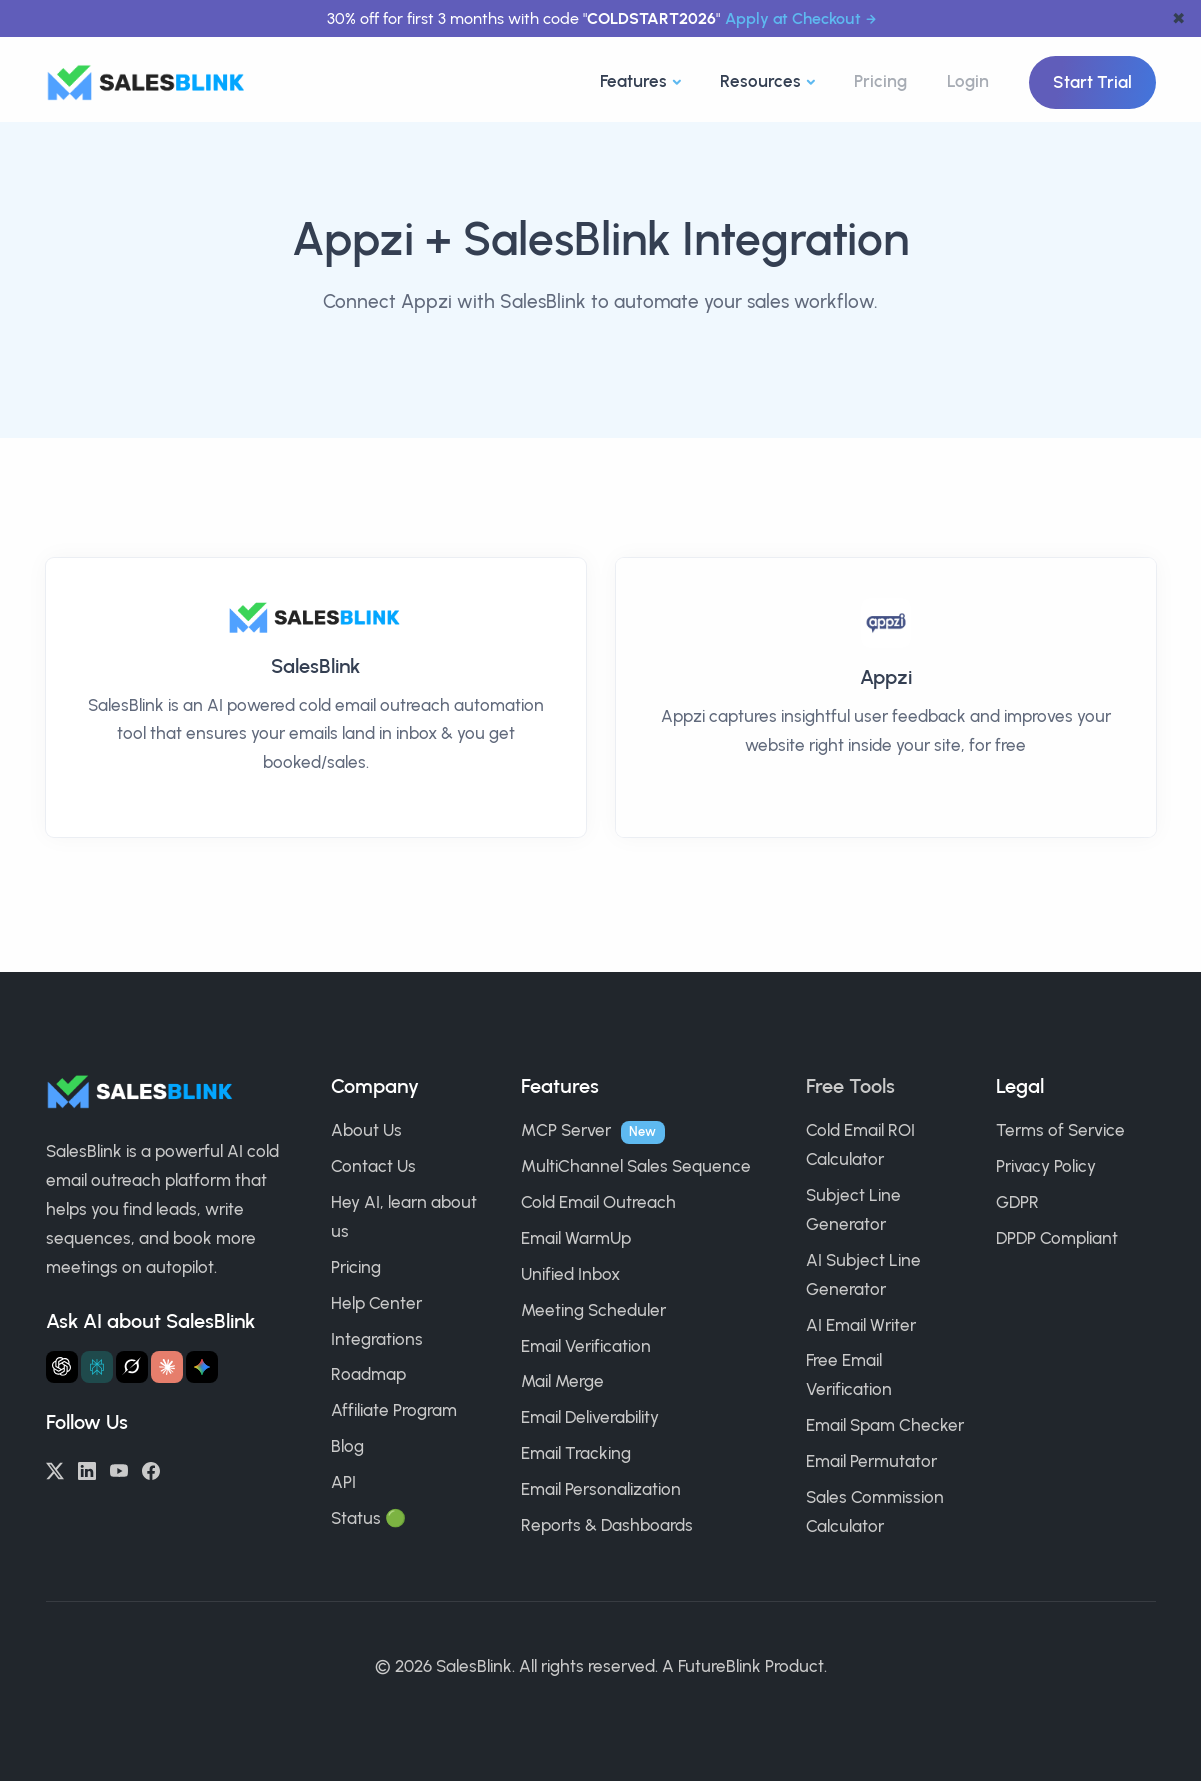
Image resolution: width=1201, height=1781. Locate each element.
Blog (347, 1446)
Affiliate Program (394, 1410)
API (343, 1482)
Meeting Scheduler (593, 1310)
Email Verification (586, 1346)
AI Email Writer (861, 1325)
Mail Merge (562, 1381)
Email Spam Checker (885, 1425)
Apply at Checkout (793, 18)
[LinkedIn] (87, 1469)
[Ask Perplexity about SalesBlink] (97, 1367)
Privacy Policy (1046, 1166)
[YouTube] (119, 1469)
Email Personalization (601, 1489)
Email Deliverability (590, 1417)
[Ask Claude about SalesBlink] (167, 1367)
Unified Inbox (570, 1274)
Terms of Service (1060, 1130)
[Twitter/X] (55, 1469)
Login (968, 81)
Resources (760, 81)
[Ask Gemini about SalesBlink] (202, 1367)
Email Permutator (871, 1461)
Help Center (376, 1303)
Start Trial (1092, 82)
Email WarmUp (576, 1238)
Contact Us (373, 1166)
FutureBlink (719, 1666)
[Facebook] (151, 1469)
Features (633, 81)
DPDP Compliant (1057, 1238)
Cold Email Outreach (598, 1202)
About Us (366, 1130)
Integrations (377, 1339)
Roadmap (368, 1374)
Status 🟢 (368, 1518)
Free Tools (850, 1086)
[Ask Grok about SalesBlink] (132, 1367)
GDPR (1017, 1202)
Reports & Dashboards (607, 1525)
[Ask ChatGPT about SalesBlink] (62, 1367)
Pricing (880, 81)
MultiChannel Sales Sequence (636, 1166)
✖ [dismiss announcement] (1178, 18)
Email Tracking (576, 1453)
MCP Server (566, 1130)
